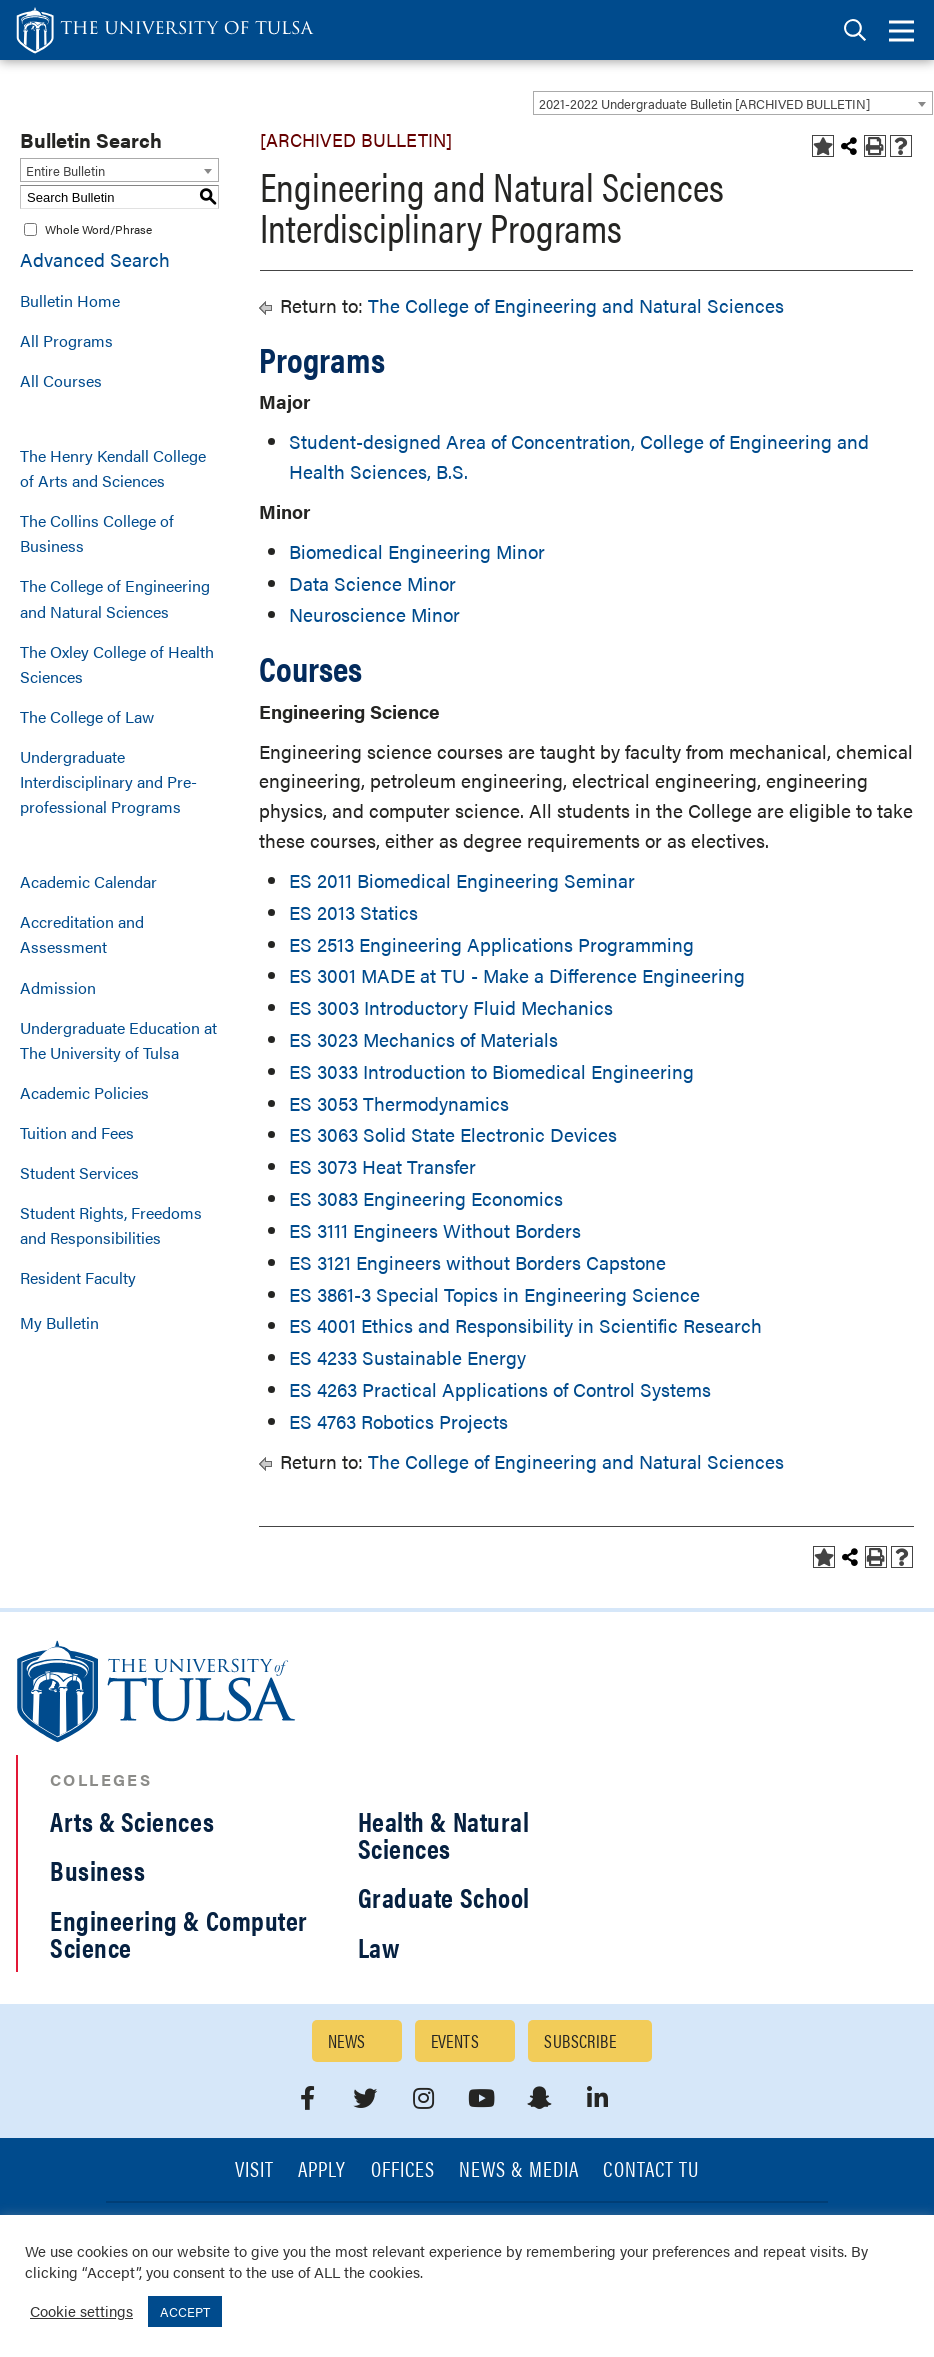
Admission (58, 987)
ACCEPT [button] (185, 2311)
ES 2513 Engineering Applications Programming (491, 944)
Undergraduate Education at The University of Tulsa (118, 1040)
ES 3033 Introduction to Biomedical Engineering (491, 1071)
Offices (403, 2170)
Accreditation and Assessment (82, 934)
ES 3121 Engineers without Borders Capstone (477, 1262)
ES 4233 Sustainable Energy (407, 1357)
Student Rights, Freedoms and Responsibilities (111, 1225)
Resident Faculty (78, 1277)
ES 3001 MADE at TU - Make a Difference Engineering (517, 975)
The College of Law (87, 716)
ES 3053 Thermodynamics (399, 1103)
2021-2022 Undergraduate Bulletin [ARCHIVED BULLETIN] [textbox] (704, 103)
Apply (322, 2170)
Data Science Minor (372, 583)
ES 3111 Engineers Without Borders (435, 1230)
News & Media (519, 2170)
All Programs (66, 340)
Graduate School (444, 1897)
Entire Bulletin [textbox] (65, 170)
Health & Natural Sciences (444, 1834)
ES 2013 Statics (353, 912)
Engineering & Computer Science (179, 1933)
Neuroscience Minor (374, 614)
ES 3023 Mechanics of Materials (423, 1039)
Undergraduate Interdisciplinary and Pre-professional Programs (108, 781)
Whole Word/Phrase (98, 229)
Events (455, 2040)
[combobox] (733, 103)
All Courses (61, 380)
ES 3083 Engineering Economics (426, 1198)
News (347, 2040)
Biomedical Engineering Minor (417, 551)
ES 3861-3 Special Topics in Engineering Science (494, 1294)
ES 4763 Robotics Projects (398, 1421)
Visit (254, 2170)
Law (379, 1947)
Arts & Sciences (132, 1821)
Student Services (79, 1172)
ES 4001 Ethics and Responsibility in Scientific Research (525, 1325)
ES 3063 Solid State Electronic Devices (453, 1134)
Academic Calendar (88, 881)
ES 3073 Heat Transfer (382, 1166)
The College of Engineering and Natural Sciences (115, 598)
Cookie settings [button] (81, 2310)
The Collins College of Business (97, 533)
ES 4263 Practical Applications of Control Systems (500, 1389)
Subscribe (580, 2040)
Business (97, 1870)
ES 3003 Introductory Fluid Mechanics (451, 1007)
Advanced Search (95, 259)
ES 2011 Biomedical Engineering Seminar (462, 880)
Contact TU (651, 2170)
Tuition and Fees (77, 1132)
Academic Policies (84, 1092)
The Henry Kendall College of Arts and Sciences (113, 468)
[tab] (855, 30)
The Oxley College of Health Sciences (117, 664)
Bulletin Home (70, 300)
